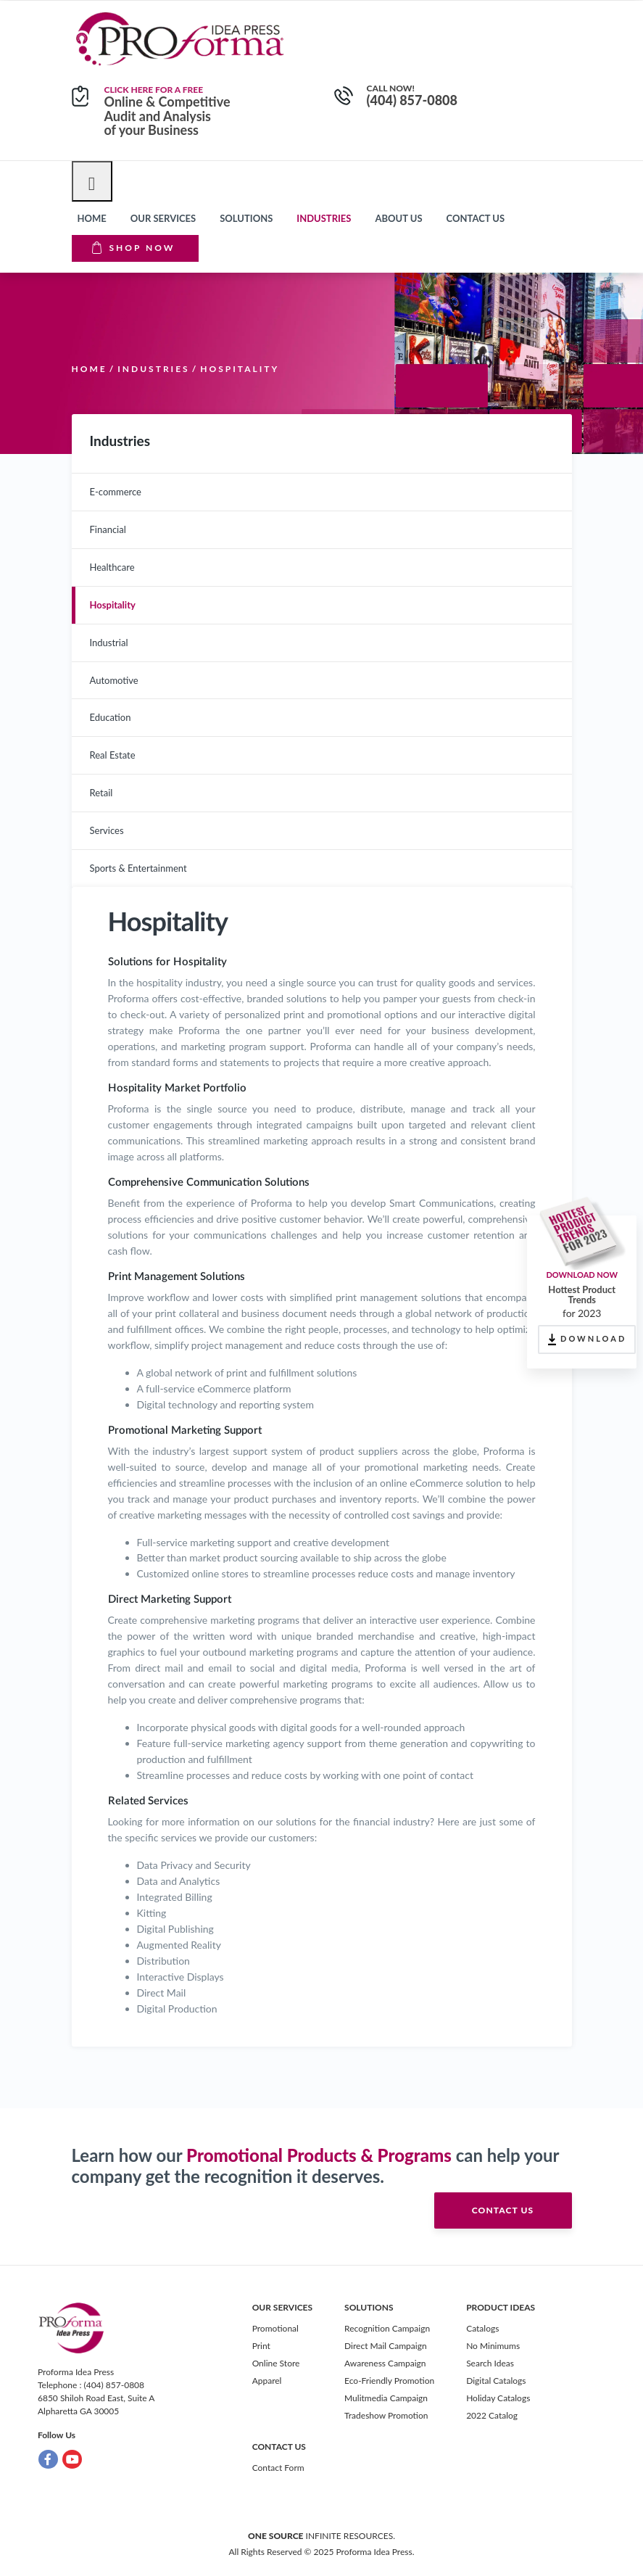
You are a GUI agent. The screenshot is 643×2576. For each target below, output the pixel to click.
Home (92, 218)
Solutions (246, 218)
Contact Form (278, 2467)
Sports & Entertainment (138, 868)
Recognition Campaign (387, 2328)
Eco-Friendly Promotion (389, 2380)
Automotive (114, 680)
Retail (101, 792)
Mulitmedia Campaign (386, 2398)
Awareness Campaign (385, 2363)
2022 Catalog (492, 2415)
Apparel (267, 2380)
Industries (323, 218)
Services (107, 830)
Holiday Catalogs (498, 2398)
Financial (108, 529)
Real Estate (113, 755)
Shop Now (133, 247)
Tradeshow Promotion (386, 2415)
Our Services (163, 218)
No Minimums (493, 2345)
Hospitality (113, 605)
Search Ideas (490, 2363)
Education (110, 717)
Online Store (276, 2363)
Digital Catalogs (496, 2380)
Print (261, 2345)
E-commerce (115, 492)
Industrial (109, 642)
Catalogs (482, 2328)
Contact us (476, 218)
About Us (398, 218)
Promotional (275, 2328)
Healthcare (112, 567)
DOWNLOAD (587, 1339)
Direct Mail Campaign (385, 2345)
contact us (503, 2210)
